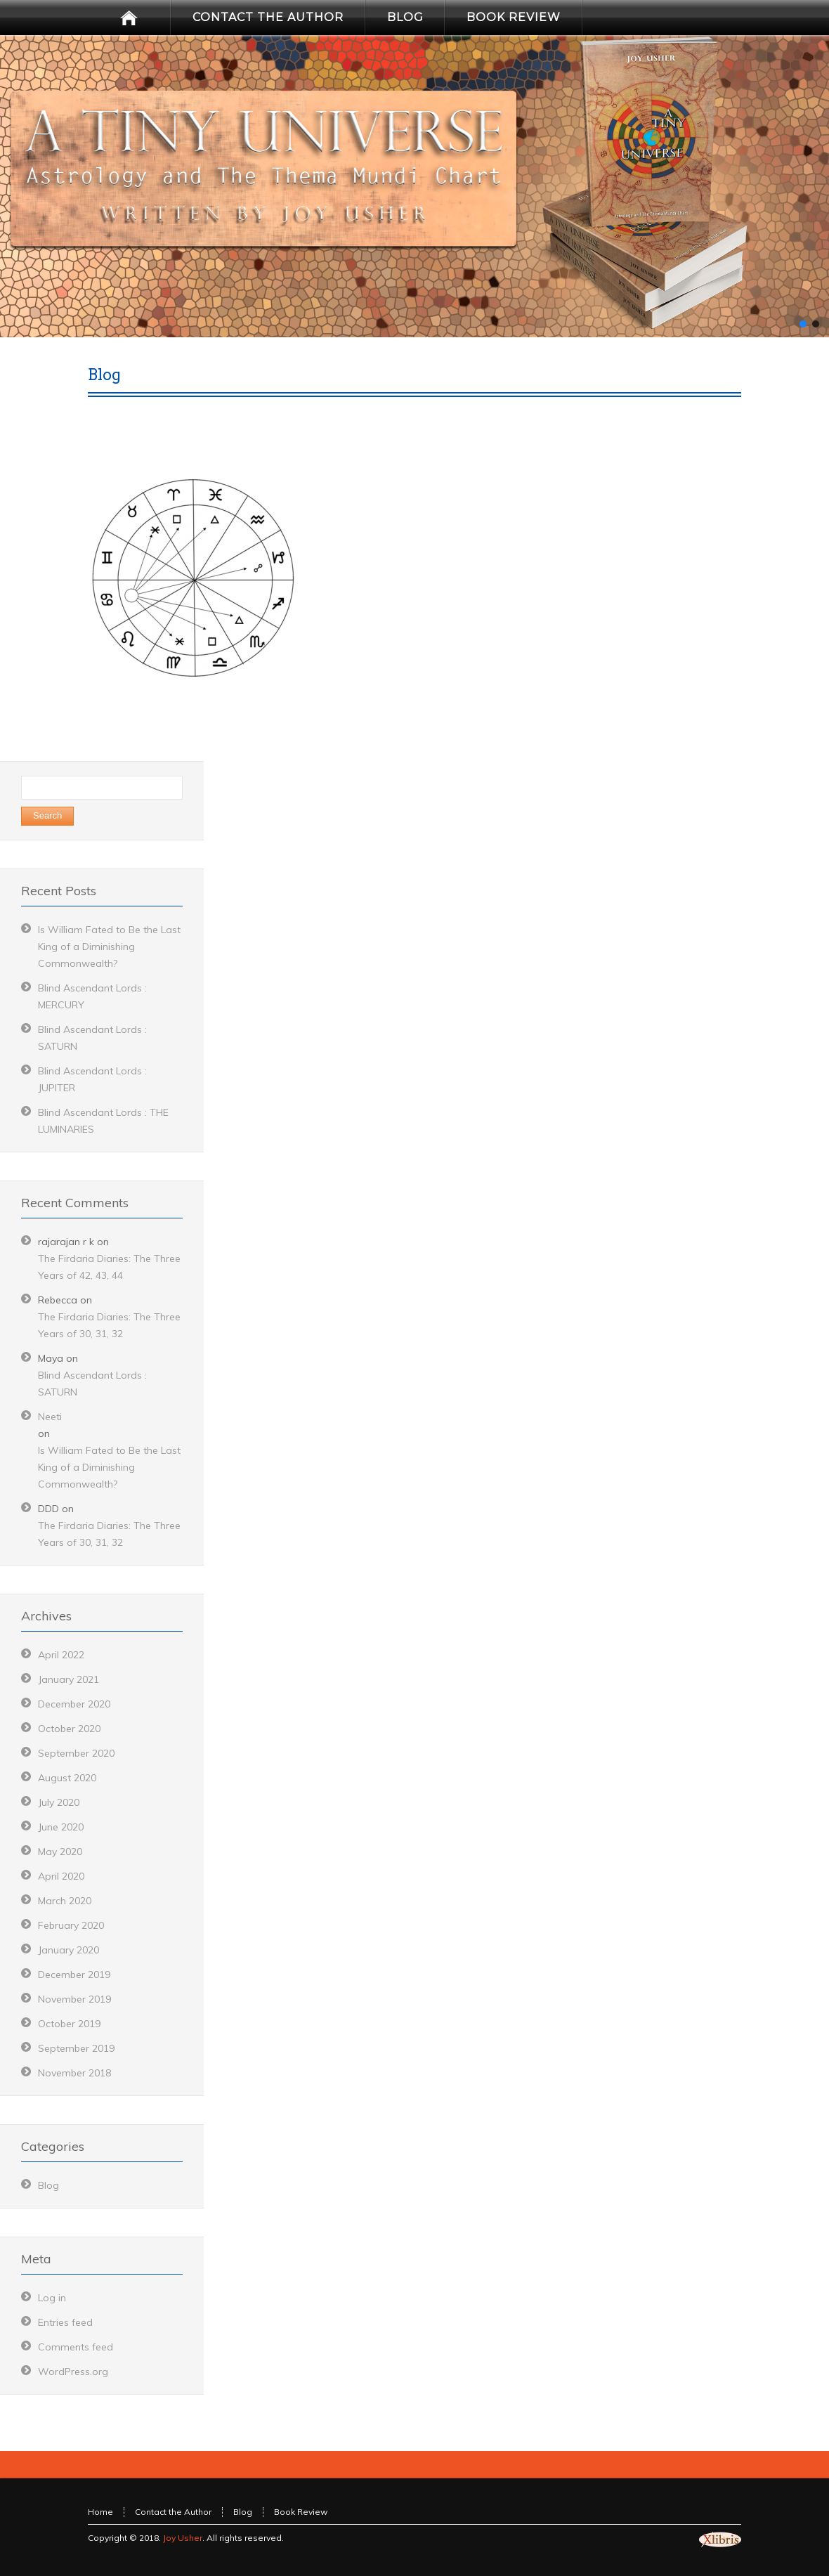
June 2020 (61, 1827)
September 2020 (76, 1753)
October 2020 (69, 1728)
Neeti (50, 1416)
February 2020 (71, 1925)
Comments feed (75, 2347)
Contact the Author (173, 2511)
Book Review (300, 2511)
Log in (52, 2297)
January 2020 (68, 1950)
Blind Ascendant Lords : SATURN (92, 1383)
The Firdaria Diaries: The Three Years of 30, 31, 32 (109, 1325)
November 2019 (74, 1999)
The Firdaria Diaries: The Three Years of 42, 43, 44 (109, 1267)
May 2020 (60, 1851)
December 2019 (74, 1974)
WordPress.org (73, 2371)
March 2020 (64, 1900)
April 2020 (61, 1876)
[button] (803, 323)
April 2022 (61, 1654)
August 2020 (67, 1777)
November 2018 (74, 2073)
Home (100, 2511)
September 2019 (76, 2048)
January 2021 (68, 1679)
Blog (48, 2185)
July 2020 (58, 1802)
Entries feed (65, 2322)
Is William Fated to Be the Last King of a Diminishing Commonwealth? (109, 946)
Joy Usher (182, 2537)
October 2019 (69, 2023)
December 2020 (74, 1704)
